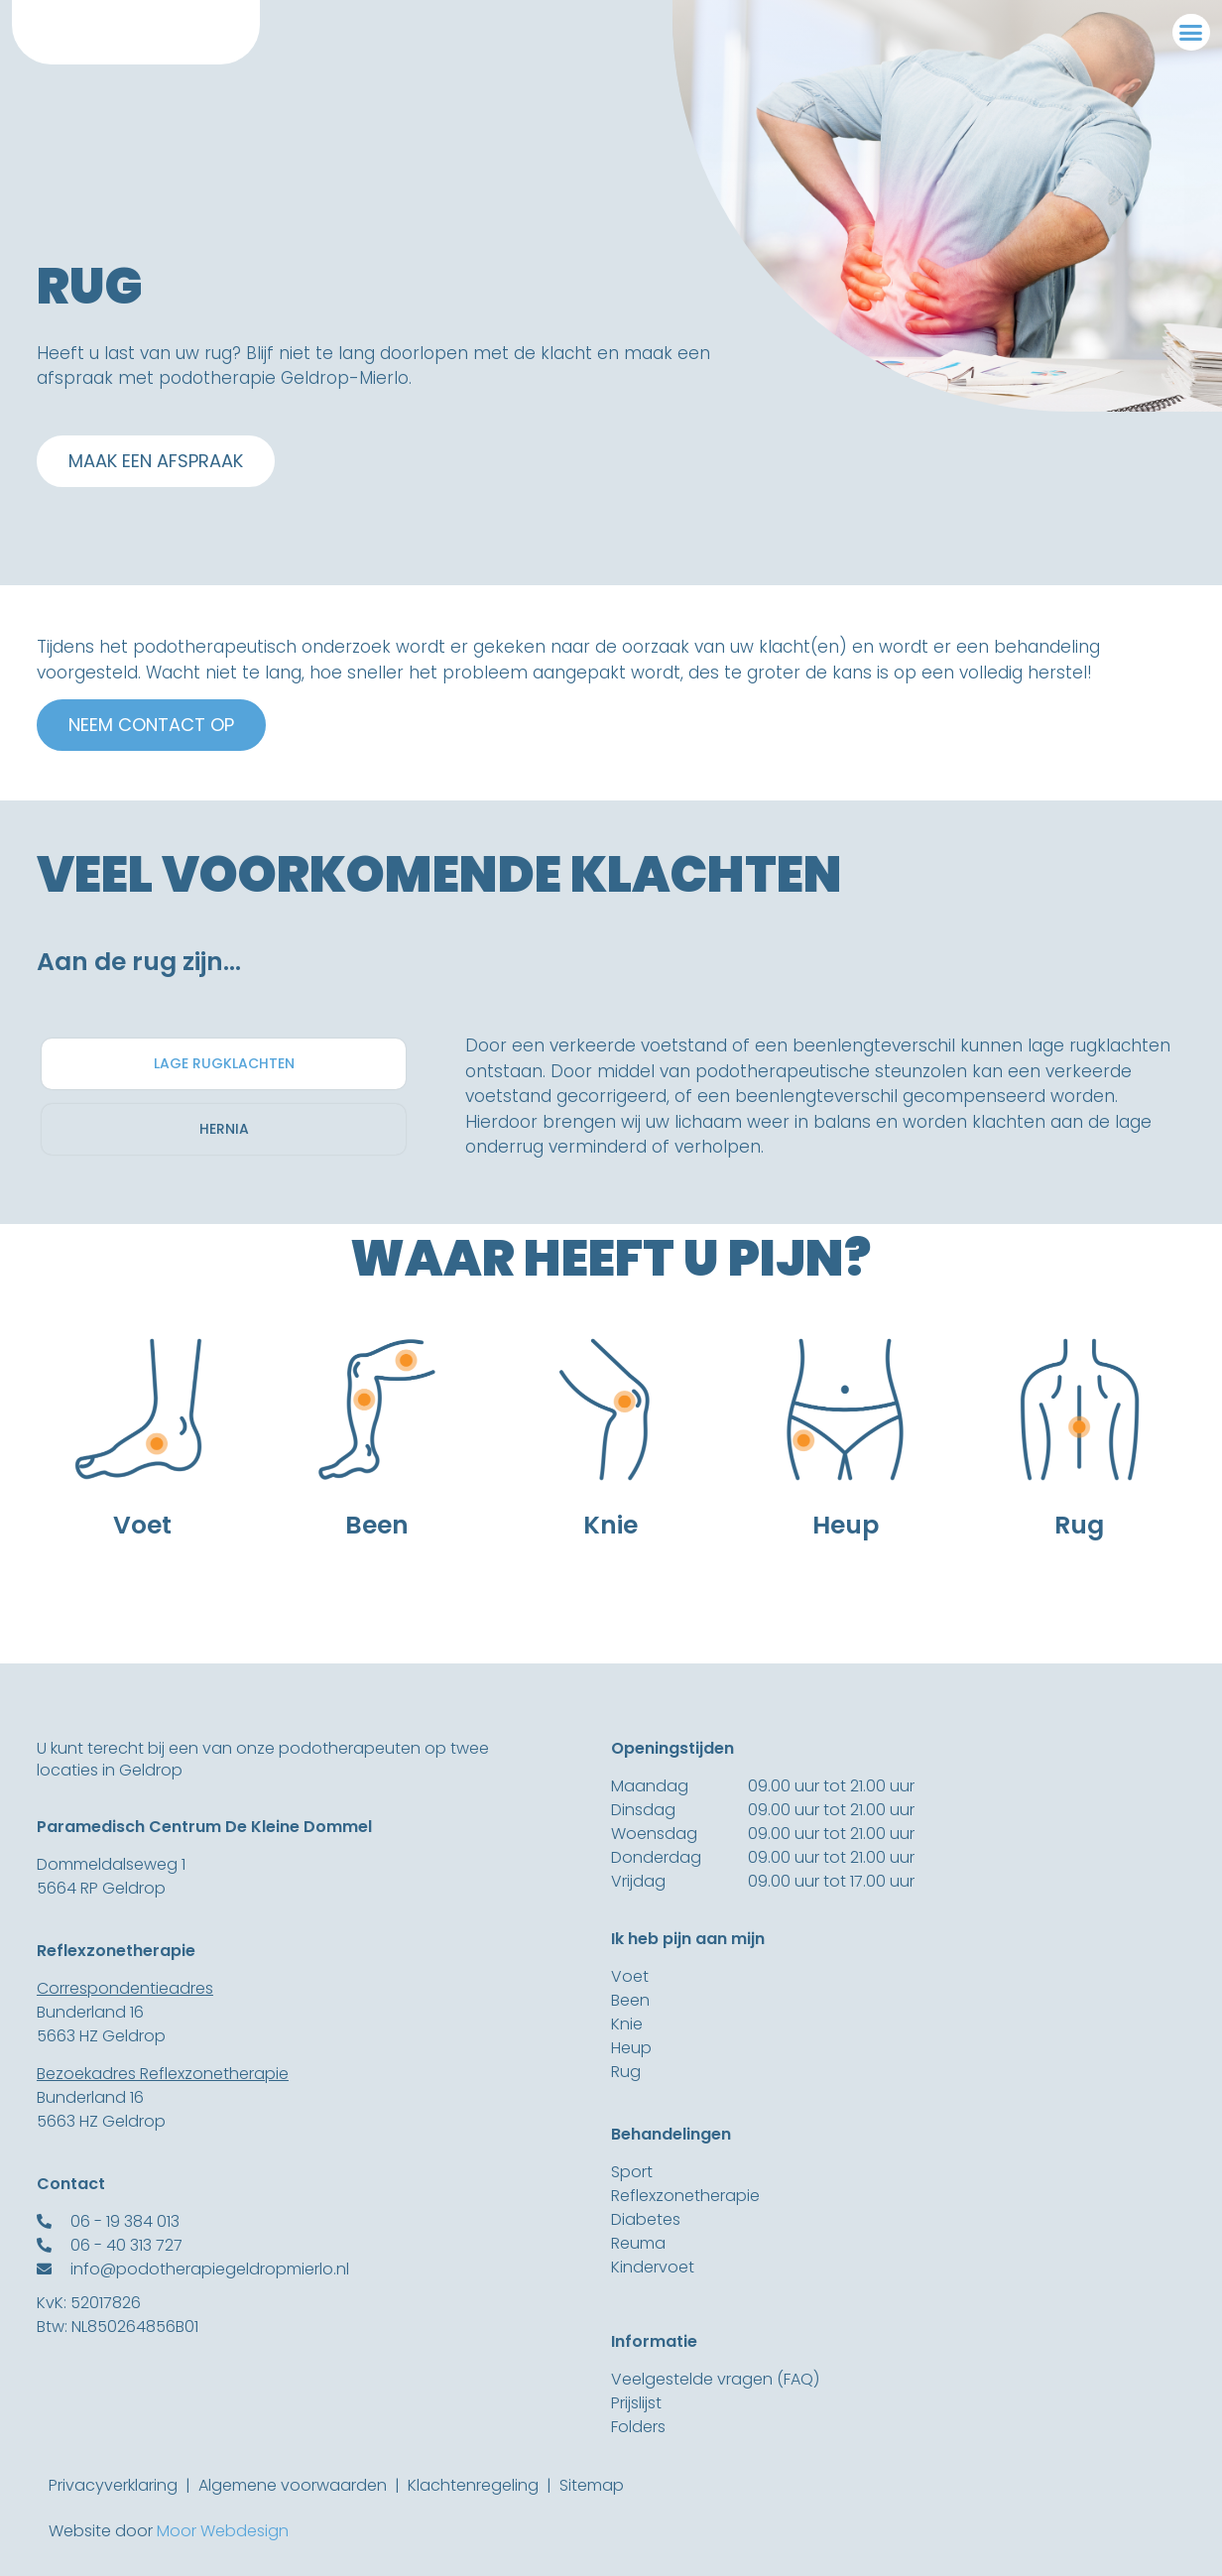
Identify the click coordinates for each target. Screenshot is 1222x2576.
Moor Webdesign (223, 2530)
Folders (638, 2426)
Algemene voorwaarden (292, 2485)
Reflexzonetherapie (685, 2195)
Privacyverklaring (113, 2485)
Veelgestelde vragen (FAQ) (715, 2379)
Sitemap (591, 2485)
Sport (632, 2171)
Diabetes (645, 2219)
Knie (627, 2024)
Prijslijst (636, 2403)
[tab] (224, 1064)
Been (630, 2000)
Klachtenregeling (473, 2485)
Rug (626, 2071)
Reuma (638, 2243)
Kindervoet (652, 2267)
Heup (631, 2047)
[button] (1191, 33)
